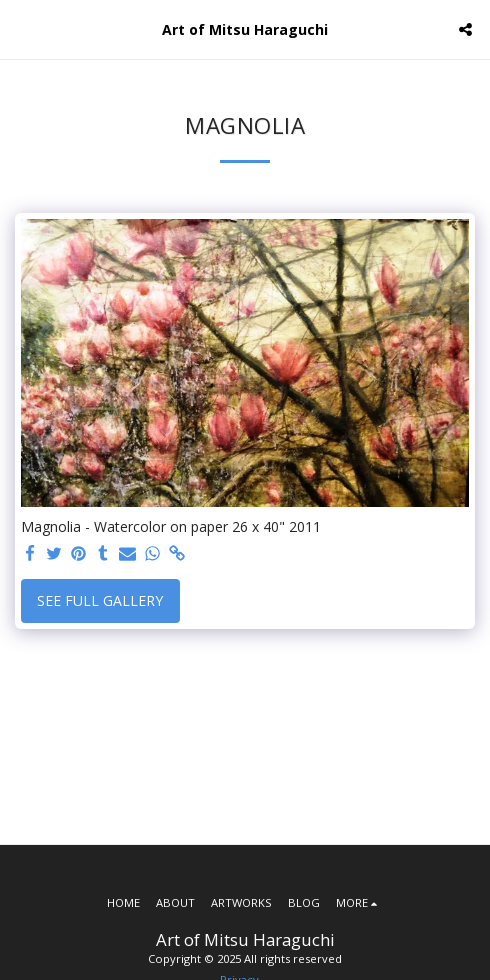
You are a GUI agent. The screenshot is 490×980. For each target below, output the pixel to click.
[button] (22, 28)
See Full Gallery (100, 600)
